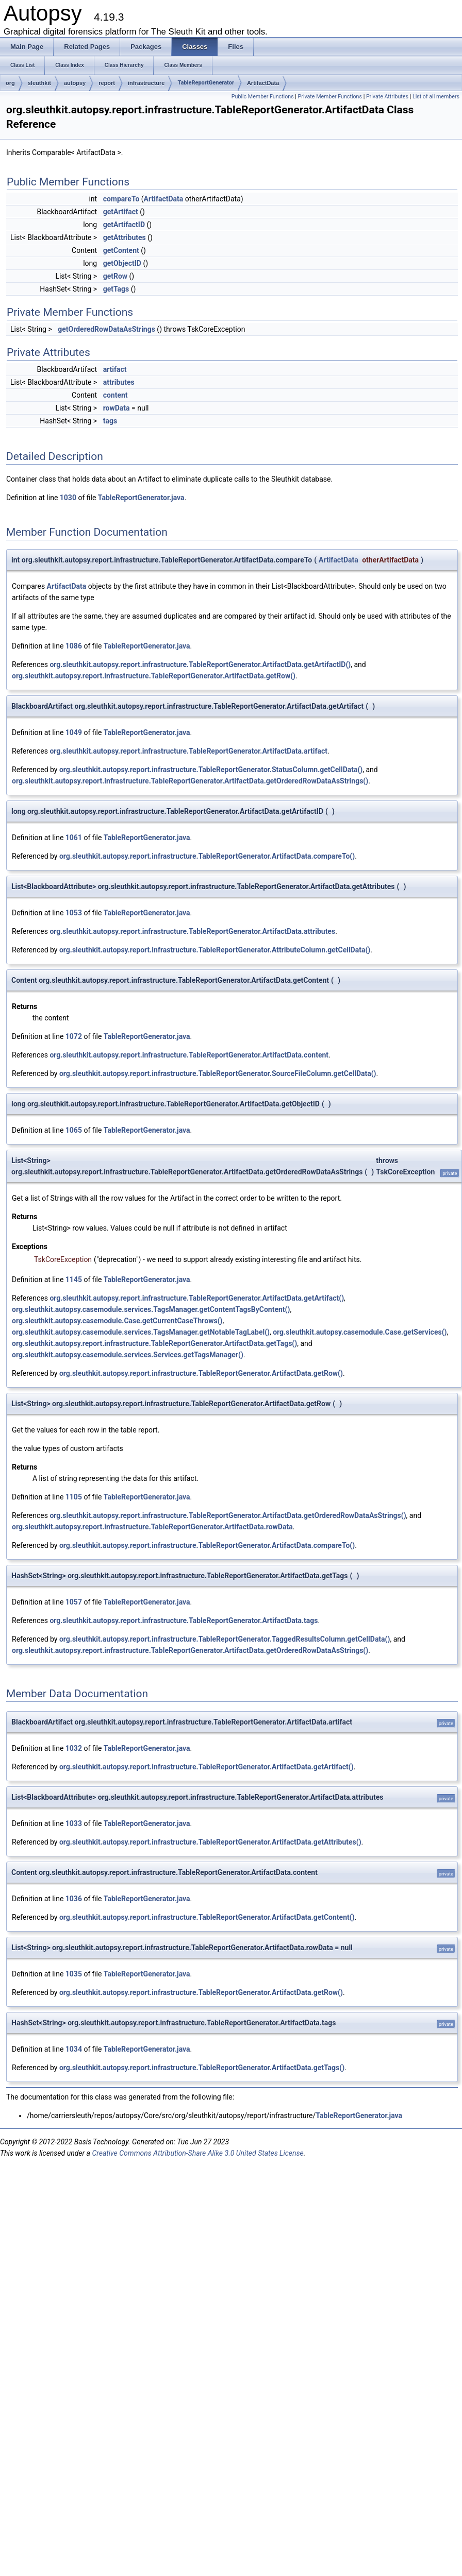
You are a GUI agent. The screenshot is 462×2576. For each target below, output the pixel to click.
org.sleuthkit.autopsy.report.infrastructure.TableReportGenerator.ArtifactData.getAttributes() (210, 1842)
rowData (116, 408)
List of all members (435, 96)
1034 (73, 2049)
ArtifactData (263, 83)
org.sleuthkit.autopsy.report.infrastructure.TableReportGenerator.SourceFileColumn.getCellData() (217, 1073)
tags (110, 421)
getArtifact (120, 212)
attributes (119, 382)
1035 (73, 1974)
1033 (73, 1823)
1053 (73, 913)
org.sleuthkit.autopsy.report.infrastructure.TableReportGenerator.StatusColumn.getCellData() (210, 769)
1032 (73, 1748)
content (115, 395)
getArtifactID (124, 224)
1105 (73, 1497)
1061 (73, 837)
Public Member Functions (263, 96)
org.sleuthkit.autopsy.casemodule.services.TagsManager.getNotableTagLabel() (141, 1332)
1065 (73, 1130)
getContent (121, 250)
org (10, 83)
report (106, 83)
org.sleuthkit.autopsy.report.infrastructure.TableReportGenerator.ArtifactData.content (189, 1055)
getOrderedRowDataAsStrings (106, 329)
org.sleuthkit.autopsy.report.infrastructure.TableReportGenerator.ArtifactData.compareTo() (207, 856)
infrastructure (146, 83)
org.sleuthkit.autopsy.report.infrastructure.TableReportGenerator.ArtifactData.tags (184, 1620)
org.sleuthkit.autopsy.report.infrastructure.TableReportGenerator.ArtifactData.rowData (152, 1527)
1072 (73, 1036)
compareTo (121, 199)
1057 (73, 1602)
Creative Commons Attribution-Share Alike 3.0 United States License (197, 2153)
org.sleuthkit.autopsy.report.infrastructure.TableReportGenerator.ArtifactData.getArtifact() (197, 1298)
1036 (73, 1899)
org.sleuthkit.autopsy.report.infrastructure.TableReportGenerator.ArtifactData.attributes (192, 931)
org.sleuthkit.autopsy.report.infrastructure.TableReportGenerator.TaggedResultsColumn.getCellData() (224, 1639)
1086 (73, 646)
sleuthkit (39, 83)
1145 (73, 1279)
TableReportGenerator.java (141, 497)
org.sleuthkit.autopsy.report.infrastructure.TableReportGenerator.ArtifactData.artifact (188, 751)
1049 (73, 732)
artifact (115, 369)
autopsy (75, 83)
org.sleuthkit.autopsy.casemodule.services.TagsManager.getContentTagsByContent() (151, 1309)
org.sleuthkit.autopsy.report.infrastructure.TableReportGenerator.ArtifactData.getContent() (207, 1917)
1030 (68, 497)
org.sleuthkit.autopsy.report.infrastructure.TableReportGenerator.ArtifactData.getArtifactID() (200, 664)
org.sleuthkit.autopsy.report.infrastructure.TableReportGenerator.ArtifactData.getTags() (154, 1343)
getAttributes (124, 237)
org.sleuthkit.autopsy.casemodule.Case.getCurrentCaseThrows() (117, 1321)
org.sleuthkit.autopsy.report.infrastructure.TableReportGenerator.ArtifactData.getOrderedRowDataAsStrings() (190, 781)
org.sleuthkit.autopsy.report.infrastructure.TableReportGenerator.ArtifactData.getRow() (153, 676)
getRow (115, 276)
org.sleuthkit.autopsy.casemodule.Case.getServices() (360, 1332)
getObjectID (122, 263)
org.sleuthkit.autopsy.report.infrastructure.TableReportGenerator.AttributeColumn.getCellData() (214, 950)
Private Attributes (387, 96)
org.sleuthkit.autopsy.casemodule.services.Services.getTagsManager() (127, 1355)
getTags (116, 289)
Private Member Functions (330, 96)
